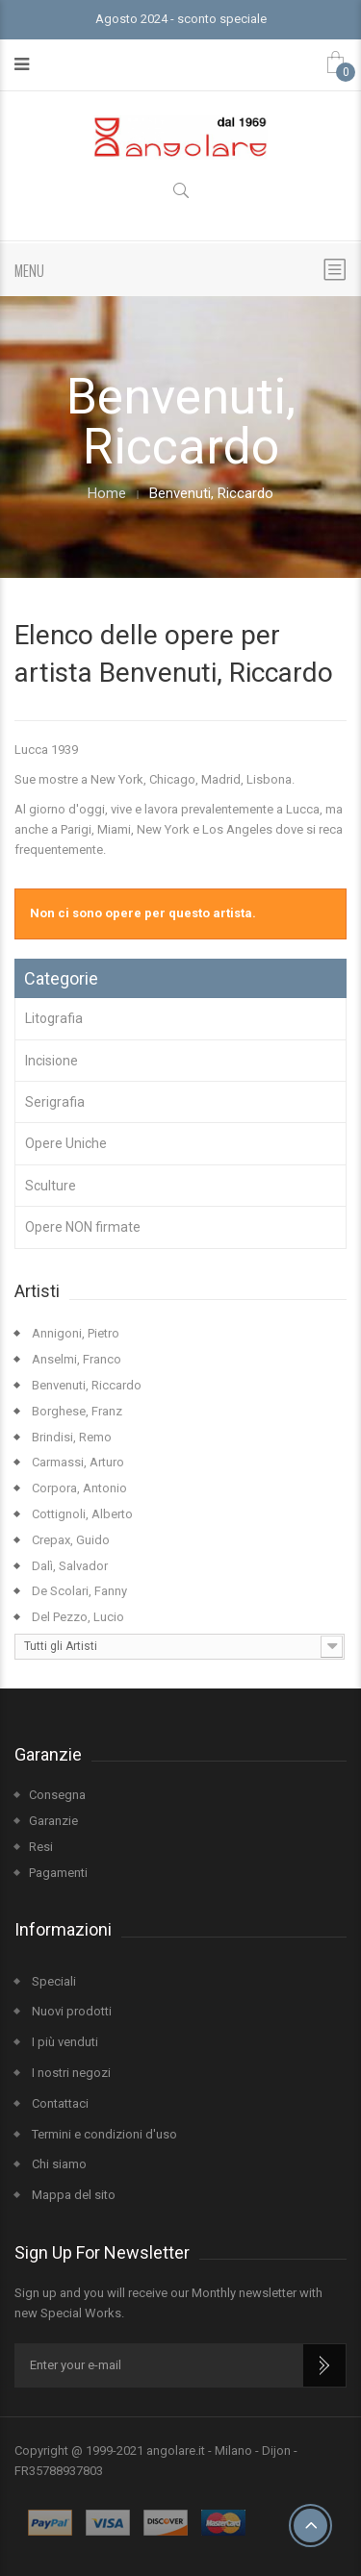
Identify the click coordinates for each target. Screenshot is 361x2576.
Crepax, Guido (69, 1540)
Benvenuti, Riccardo (85, 1385)
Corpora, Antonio (78, 1488)
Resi (41, 1846)
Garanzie (53, 1820)
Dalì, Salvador (68, 1566)
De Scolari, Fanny (78, 1591)
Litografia (54, 1018)
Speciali (52, 1981)
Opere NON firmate (83, 1227)
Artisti (37, 1291)
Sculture (50, 1185)
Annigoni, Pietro (74, 1333)
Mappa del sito (72, 2195)
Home (107, 494)
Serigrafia (55, 1102)
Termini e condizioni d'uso (103, 2134)
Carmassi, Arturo (76, 1462)
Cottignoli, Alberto (81, 1514)
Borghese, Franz (75, 1411)
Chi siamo (58, 2164)
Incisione (51, 1060)
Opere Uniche (66, 1143)
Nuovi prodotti (70, 2011)
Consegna (57, 1795)
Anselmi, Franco (75, 1359)
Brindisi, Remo (70, 1437)
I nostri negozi (70, 2072)
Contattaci (59, 2103)
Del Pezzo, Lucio (76, 1617)
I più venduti (63, 2042)
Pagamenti (58, 1872)
